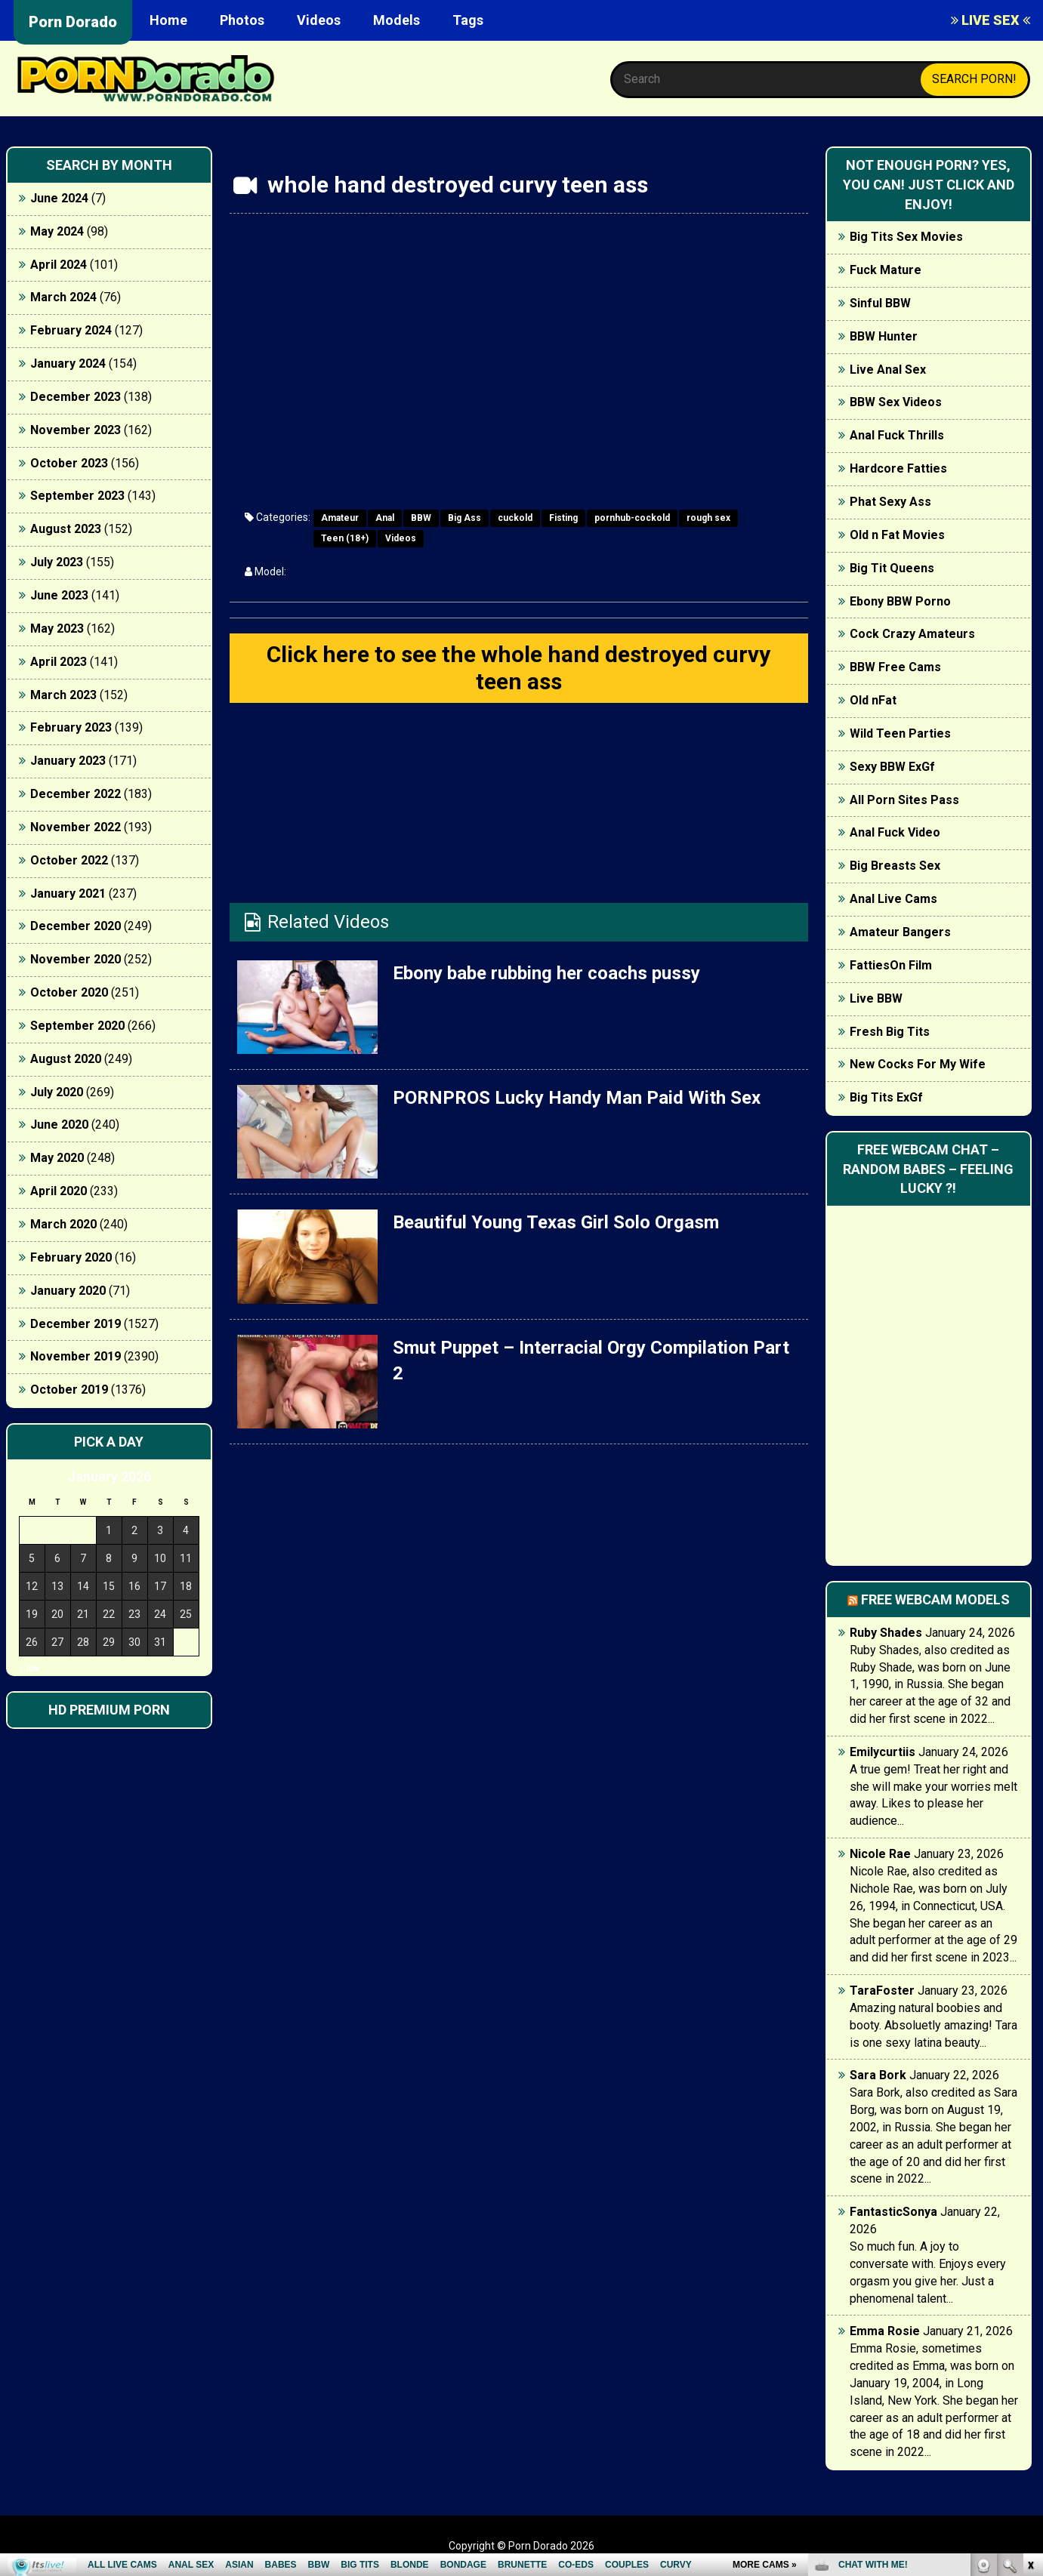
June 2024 (59, 198)
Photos (242, 20)
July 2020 (56, 1092)
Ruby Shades (886, 1632)
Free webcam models (935, 1599)
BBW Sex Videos (896, 402)
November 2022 (75, 827)
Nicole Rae (880, 1854)
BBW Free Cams (895, 667)
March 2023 (63, 695)
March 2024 (63, 297)
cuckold (515, 518)
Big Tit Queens (892, 568)
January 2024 (68, 363)
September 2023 (77, 495)
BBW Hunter (884, 336)
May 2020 (57, 1158)
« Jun (29, 1669)
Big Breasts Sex (895, 865)
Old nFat (873, 700)
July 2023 (56, 562)
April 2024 (58, 264)
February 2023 (71, 727)
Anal (384, 518)
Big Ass (464, 518)
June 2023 (59, 595)
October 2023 (69, 463)
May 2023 (57, 628)
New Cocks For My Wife (918, 1064)
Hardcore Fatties (898, 468)
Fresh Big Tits (890, 1032)
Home (168, 20)
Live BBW (876, 998)
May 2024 (57, 231)
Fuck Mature (885, 270)
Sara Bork (878, 2075)
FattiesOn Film (891, 965)
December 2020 (75, 926)
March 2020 (63, 1224)
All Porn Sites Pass (904, 800)
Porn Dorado (73, 22)
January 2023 (68, 760)
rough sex (708, 518)
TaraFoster (882, 1990)
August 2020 (65, 1059)
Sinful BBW (880, 303)
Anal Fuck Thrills (897, 435)
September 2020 (77, 1025)
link (1029, 2340)
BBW (421, 518)
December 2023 (75, 397)
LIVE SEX (990, 20)
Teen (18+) (345, 538)
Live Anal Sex (888, 369)
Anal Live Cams (893, 899)
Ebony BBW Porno (900, 601)
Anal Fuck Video (895, 832)
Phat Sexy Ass (890, 502)
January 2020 (68, 1290)
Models (396, 20)
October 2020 (69, 992)
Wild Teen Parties (900, 733)
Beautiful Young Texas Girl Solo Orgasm (556, 1222)
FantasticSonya (893, 2212)
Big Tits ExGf (886, 1097)
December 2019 (75, 1324)
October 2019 (69, 1389)
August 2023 (65, 529)
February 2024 (71, 330)
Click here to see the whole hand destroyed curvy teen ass (518, 668)
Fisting (563, 518)
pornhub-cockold (632, 518)
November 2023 (75, 430)
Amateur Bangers (900, 932)
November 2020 (75, 959)
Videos (319, 20)
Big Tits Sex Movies (906, 237)
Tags (467, 20)
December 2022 (75, 794)
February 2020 (71, 1257)
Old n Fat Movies (897, 535)
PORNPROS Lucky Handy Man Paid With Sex (577, 1097)
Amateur (340, 518)
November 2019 (75, 1356)
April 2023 (58, 662)
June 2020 (59, 1124)
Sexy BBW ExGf (892, 767)
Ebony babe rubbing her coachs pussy (546, 973)
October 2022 (69, 860)
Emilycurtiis (882, 1752)
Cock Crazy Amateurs (912, 634)
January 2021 (68, 893)
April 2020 (58, 1191)
